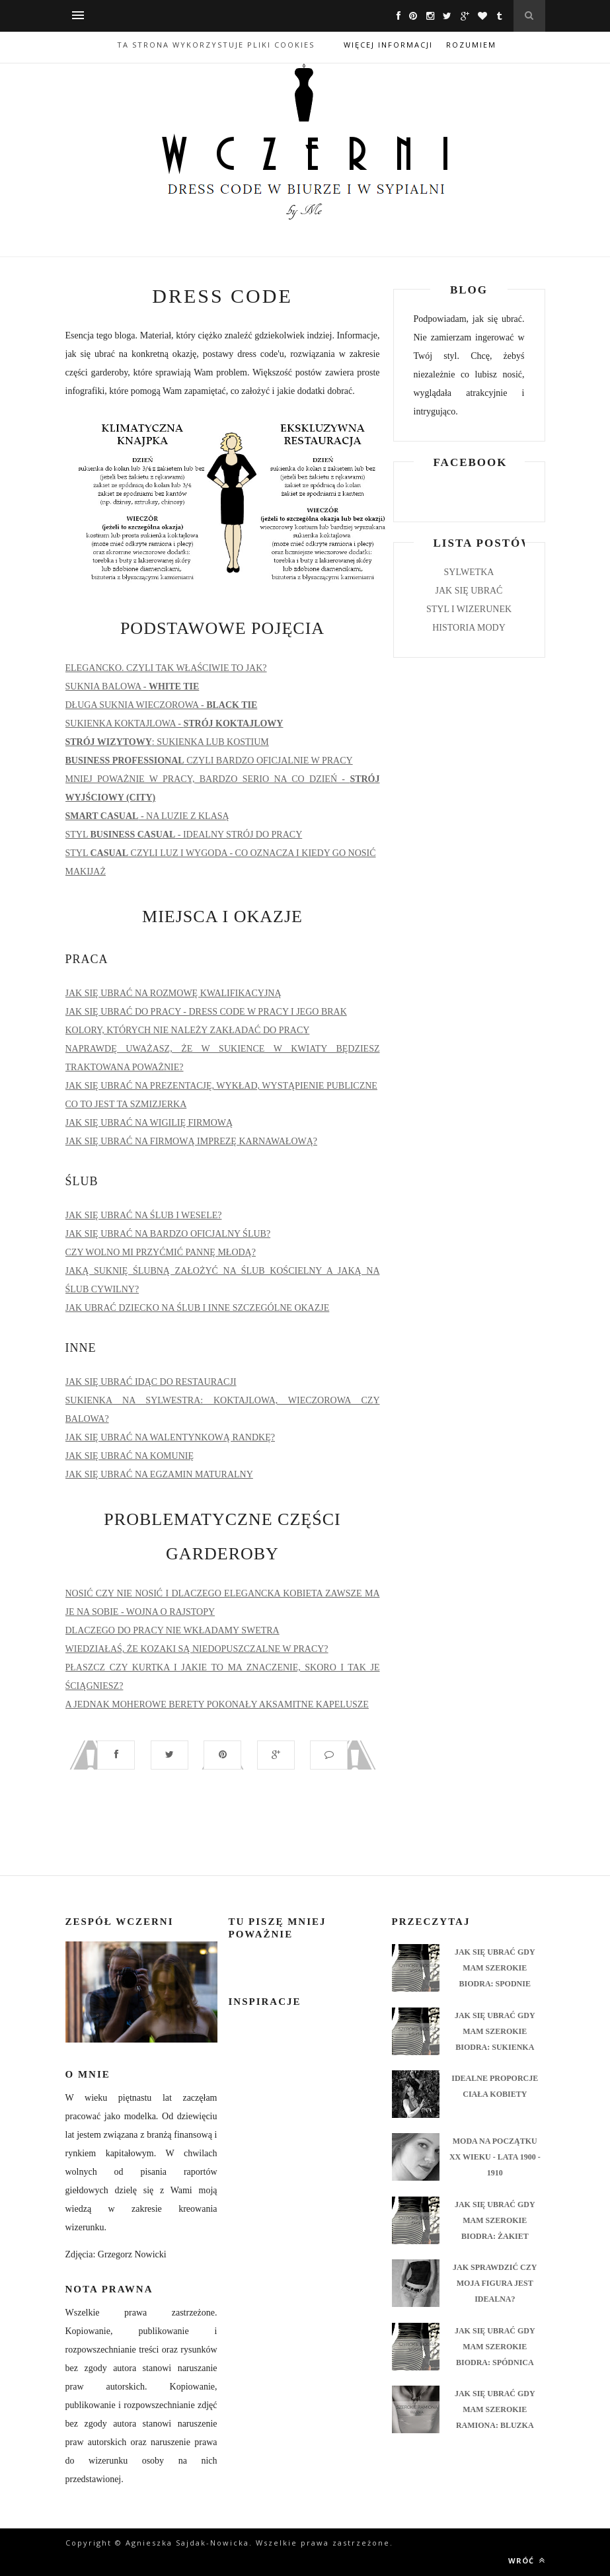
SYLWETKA (469, 572)
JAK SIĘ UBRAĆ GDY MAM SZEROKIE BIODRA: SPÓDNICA (495, 2346)
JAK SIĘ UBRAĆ (469, 591)
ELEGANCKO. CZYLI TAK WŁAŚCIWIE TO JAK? (166, 668)
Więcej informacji (388, 45)
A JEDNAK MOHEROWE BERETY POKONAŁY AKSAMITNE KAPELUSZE (217, 1704)
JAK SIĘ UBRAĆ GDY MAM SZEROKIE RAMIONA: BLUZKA (495, 2409)
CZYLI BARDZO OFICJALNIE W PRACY (209, 760)
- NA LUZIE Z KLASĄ (147, 816)
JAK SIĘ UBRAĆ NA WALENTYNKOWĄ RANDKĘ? (170, 1437)
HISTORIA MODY (469, 628)
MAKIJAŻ (85, 872)
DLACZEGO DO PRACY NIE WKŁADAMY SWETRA (172, 1630)
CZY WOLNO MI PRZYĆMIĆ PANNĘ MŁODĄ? (160, 1252)
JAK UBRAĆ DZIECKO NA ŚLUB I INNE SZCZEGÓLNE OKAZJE (197, 1308)
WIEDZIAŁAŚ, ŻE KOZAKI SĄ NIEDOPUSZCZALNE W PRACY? (196, 1649)
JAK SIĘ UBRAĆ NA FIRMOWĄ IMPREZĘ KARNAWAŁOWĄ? (191, 1141)
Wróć (526, 2560)
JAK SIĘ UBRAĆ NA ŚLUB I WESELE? (143, 1215)
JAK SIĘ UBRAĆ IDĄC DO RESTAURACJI (151, 1382)
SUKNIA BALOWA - (132, 686)
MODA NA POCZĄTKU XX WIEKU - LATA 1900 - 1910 (495, 2156)
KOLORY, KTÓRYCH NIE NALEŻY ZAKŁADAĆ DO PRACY (187, 1030)
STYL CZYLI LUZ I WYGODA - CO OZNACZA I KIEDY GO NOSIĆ (220, 853)
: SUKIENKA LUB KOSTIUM (167, 742)
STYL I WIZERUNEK (469, 609)
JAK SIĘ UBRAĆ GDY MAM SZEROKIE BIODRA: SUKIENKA (495, 2031)
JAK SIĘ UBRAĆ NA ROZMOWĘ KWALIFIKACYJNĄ (173, 993)
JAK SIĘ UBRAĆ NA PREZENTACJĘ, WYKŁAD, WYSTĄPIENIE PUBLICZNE (221, 1086)
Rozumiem (471, 45)
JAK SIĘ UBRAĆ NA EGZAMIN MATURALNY (159, 1474)
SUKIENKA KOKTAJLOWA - (174, 723)
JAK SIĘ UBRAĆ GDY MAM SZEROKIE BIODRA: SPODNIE (495, 1967)
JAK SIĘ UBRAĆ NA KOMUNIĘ (129, 1456)
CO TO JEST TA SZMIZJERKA (126, 1104)
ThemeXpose (202, 2556)
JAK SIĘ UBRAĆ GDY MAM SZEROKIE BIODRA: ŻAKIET (495, 2220)
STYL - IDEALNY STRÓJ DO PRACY (184, 834)
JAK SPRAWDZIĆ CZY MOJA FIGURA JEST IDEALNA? (495, 2283)
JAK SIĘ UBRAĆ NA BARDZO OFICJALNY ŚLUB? (168, 1234)
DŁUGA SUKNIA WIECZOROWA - (161, 705)
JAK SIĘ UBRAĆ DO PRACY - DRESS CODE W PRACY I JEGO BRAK (206, 1012)
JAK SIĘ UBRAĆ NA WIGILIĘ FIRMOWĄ (149, 1123)
